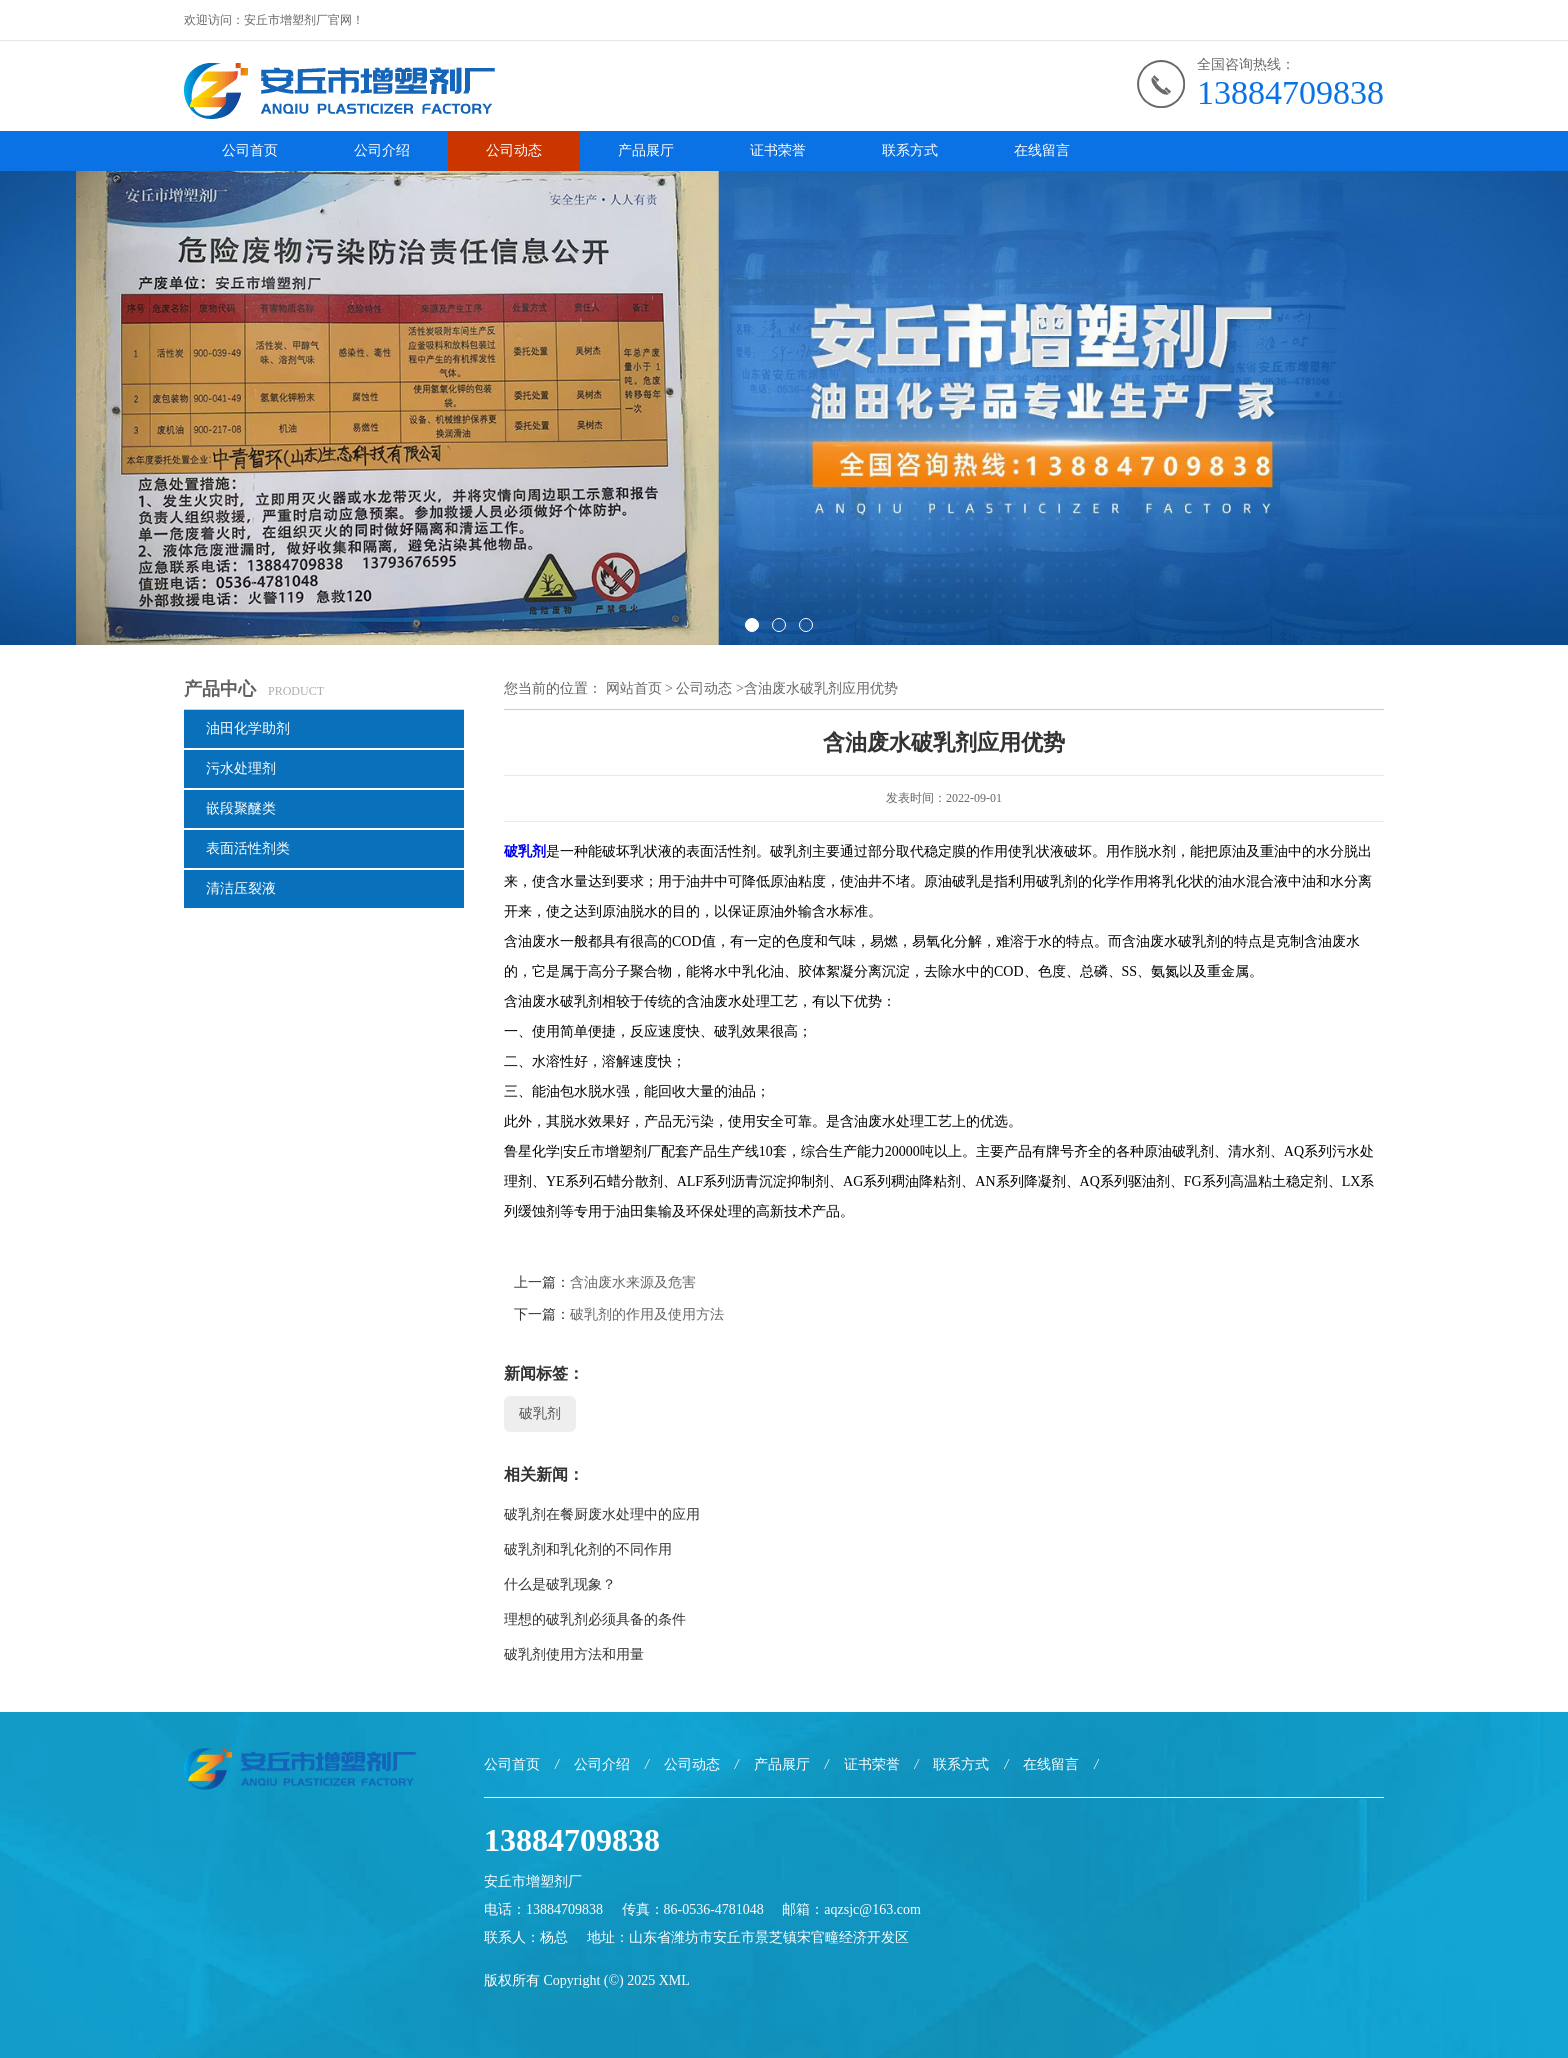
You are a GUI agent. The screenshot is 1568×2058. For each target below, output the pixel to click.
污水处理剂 (241, 768)
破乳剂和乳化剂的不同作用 (588, 1549)
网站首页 (634, 688)
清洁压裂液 (241, 888)
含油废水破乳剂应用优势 (821, 688)
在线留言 (1042, 150)
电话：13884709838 (543, 1909)
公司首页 (250, 150)
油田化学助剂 (248, 728)
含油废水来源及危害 (633, 1282)
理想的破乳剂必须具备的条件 (595, 1619)
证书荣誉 (778, 150)
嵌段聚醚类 (241, 808)
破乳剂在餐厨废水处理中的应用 (602, 1514)
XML (674, 1980)
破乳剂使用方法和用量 (574, 1654)
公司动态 (514, 150)
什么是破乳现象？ (560, 1584)
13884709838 (1290, 92)
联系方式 (910, 150)
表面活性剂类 (248, 848)
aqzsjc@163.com (872, 1909)
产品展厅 (646, 150)
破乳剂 (525, 851)
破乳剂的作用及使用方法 (647, 1314)
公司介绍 (382, 150)
